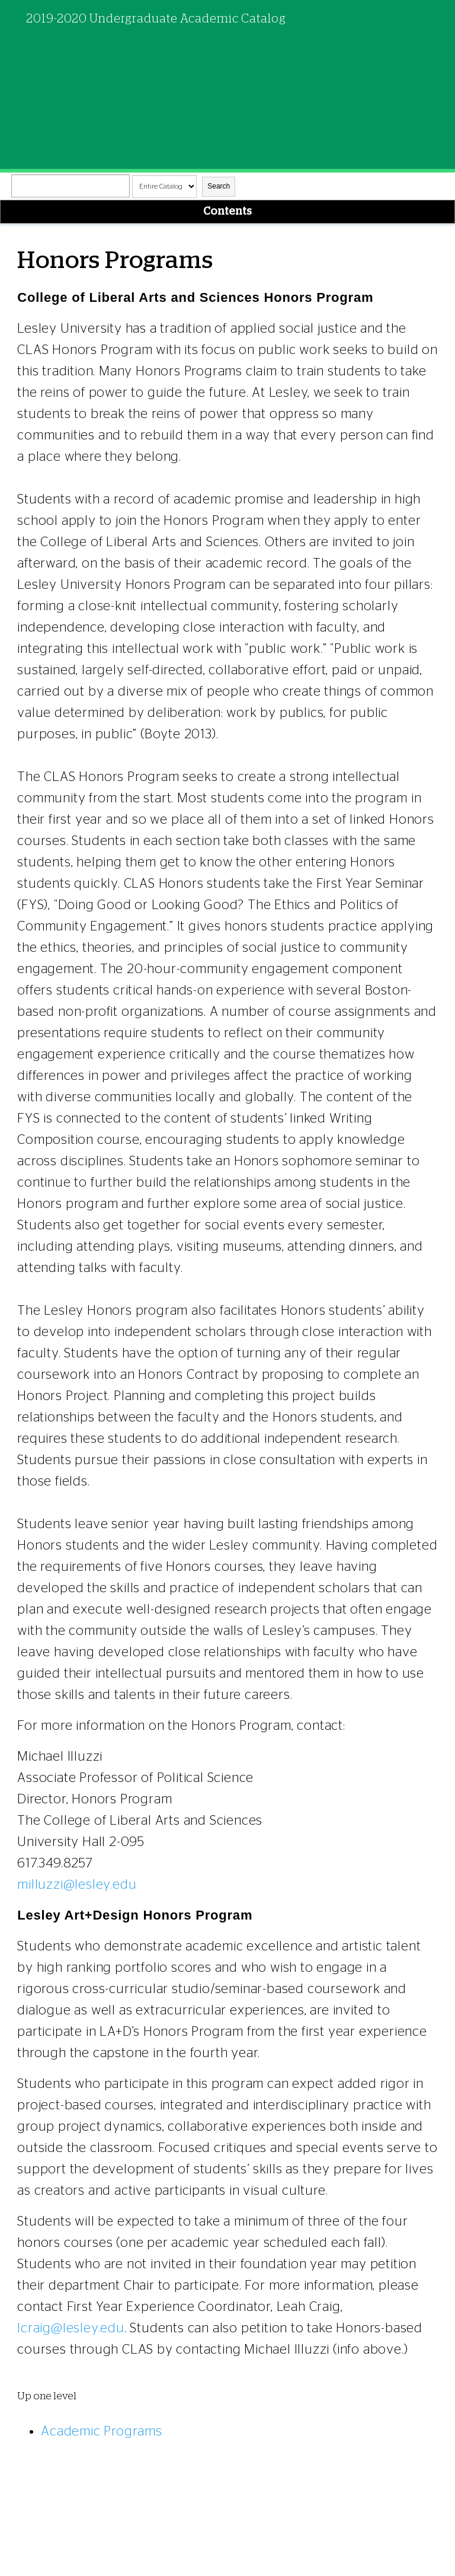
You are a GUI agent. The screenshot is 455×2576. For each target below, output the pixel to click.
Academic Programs (101, 2431)
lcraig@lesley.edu (70, 2328)
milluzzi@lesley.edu (76, 1884)
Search (218, 186)
